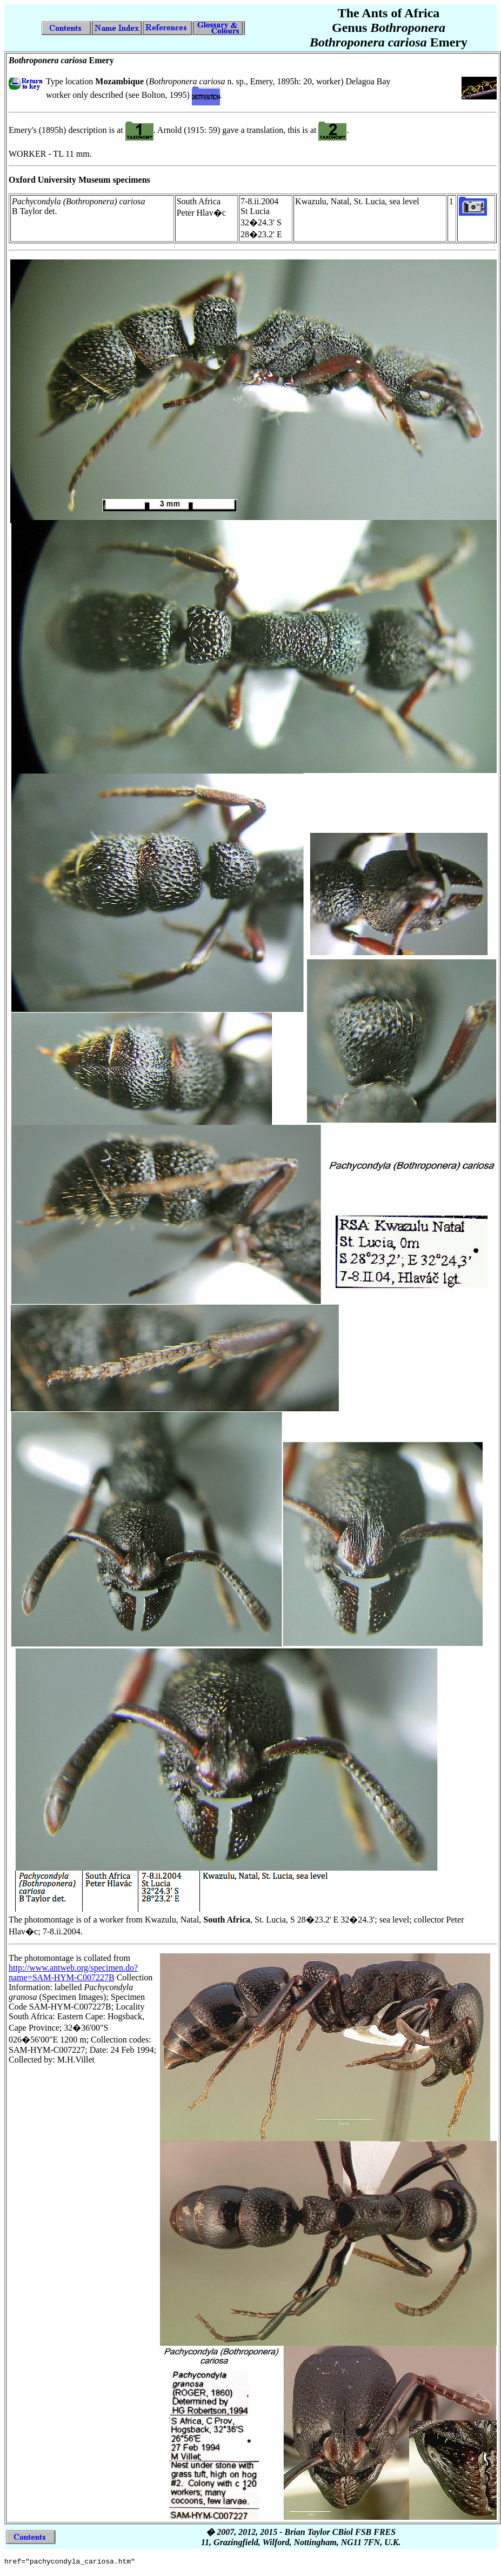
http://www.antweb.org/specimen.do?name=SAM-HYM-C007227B (73, 1972)
